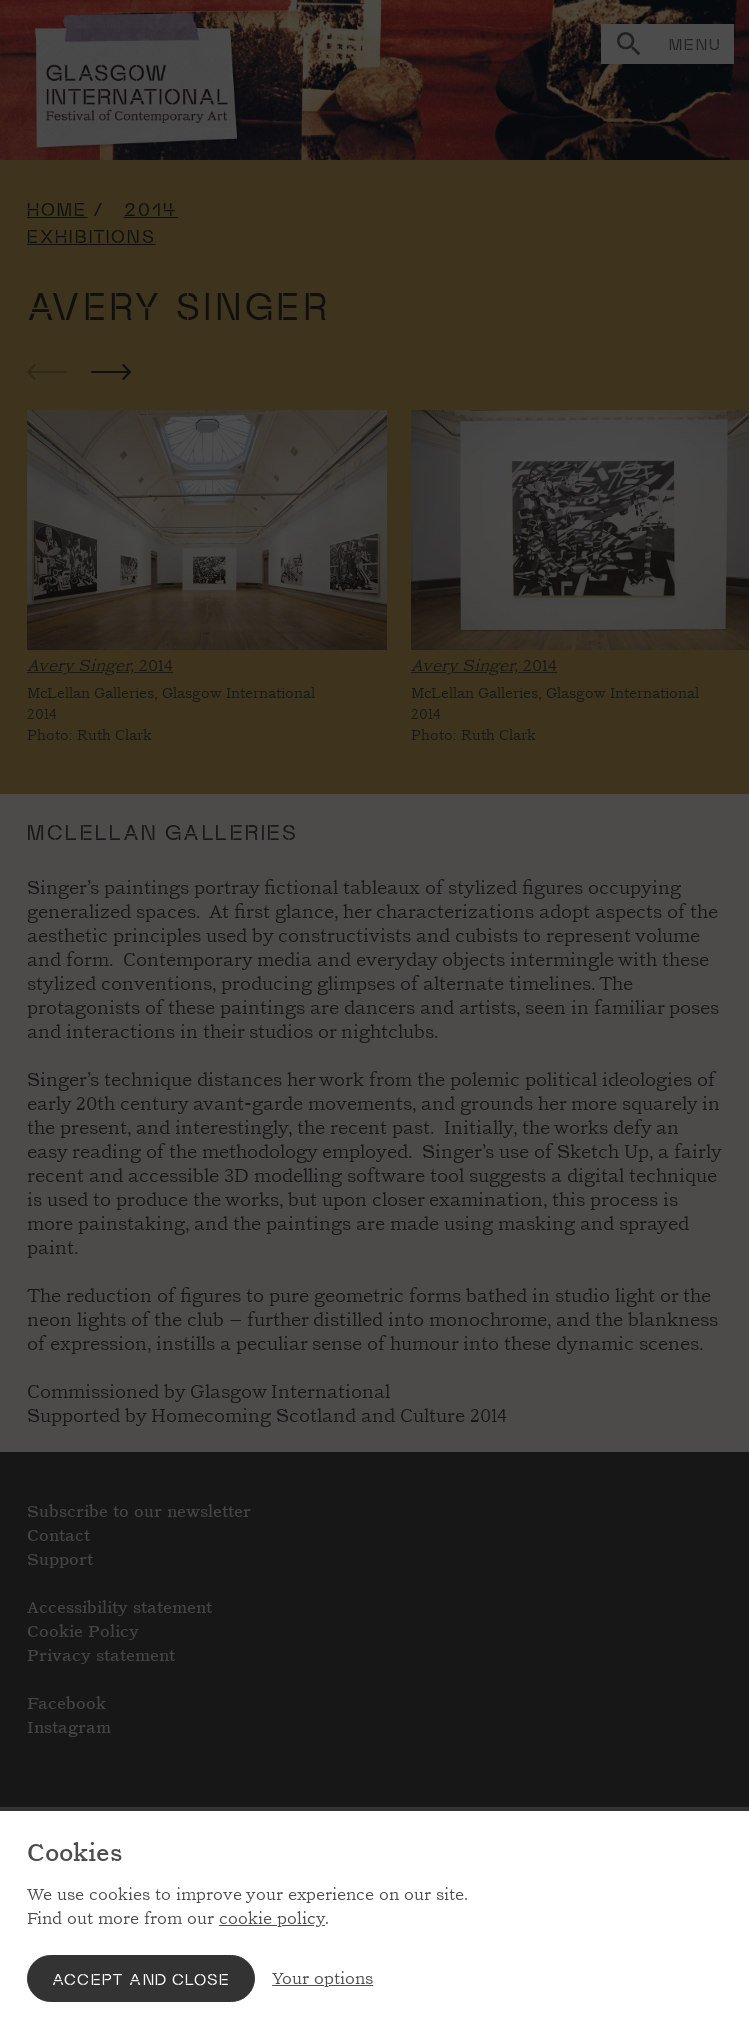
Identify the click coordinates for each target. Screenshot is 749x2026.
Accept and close (141, 1978)
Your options (322, 1978)
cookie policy (272, 1918)
